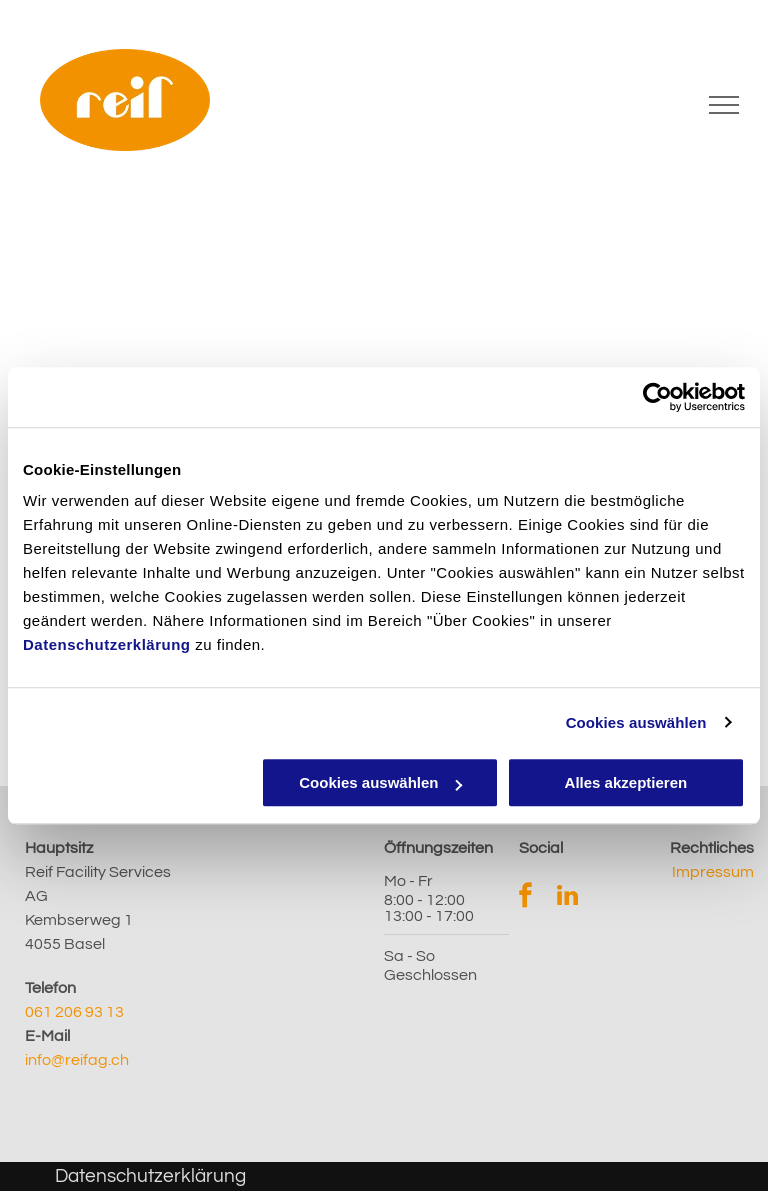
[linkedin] (567, 898)
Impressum (713, 872)
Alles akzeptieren (626, 782)
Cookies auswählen (636, 722)
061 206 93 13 (74, 1012)
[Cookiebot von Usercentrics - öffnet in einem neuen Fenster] (657, 397)
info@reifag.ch (77, 1060)
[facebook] (525, 898)
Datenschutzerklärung (107, 644)
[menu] (724, 105)
